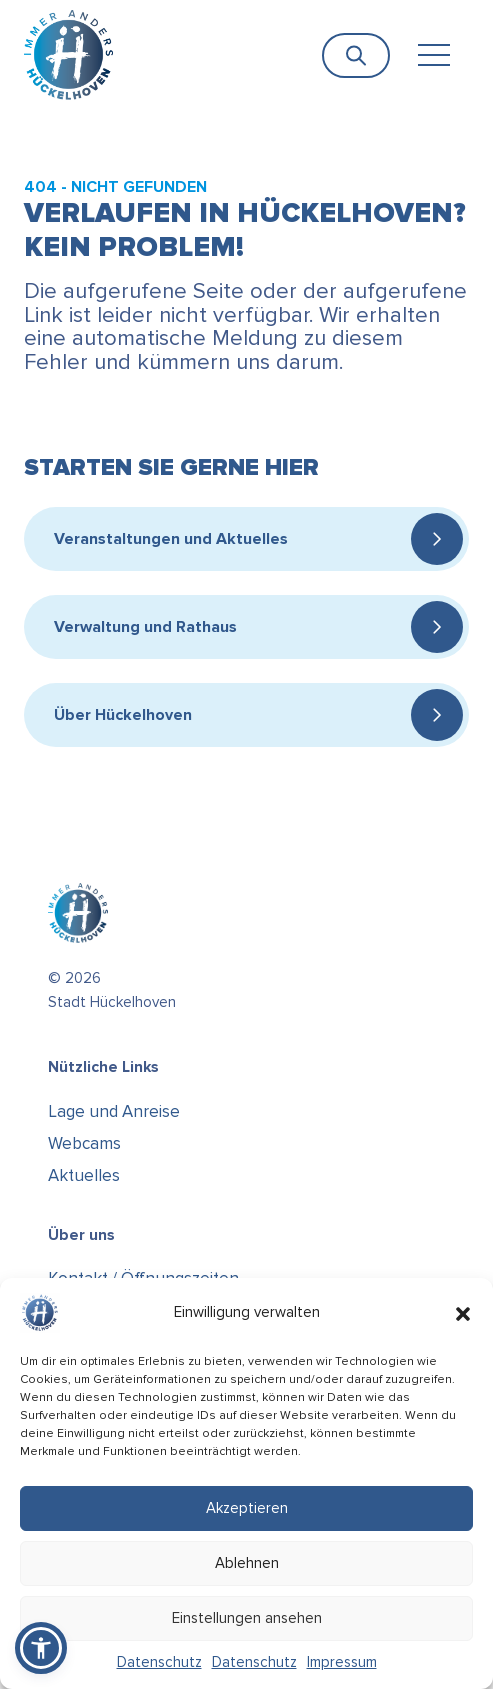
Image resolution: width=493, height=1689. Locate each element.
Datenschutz (159, 1662)
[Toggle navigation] (433, 55)
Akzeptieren (247, 1508)
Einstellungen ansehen (247, 1618)
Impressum (342, 1662)
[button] (463, 1313)
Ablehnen (247, 1563)
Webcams (84, 1143)
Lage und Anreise (114, 1111)
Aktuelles (84, 1175)
